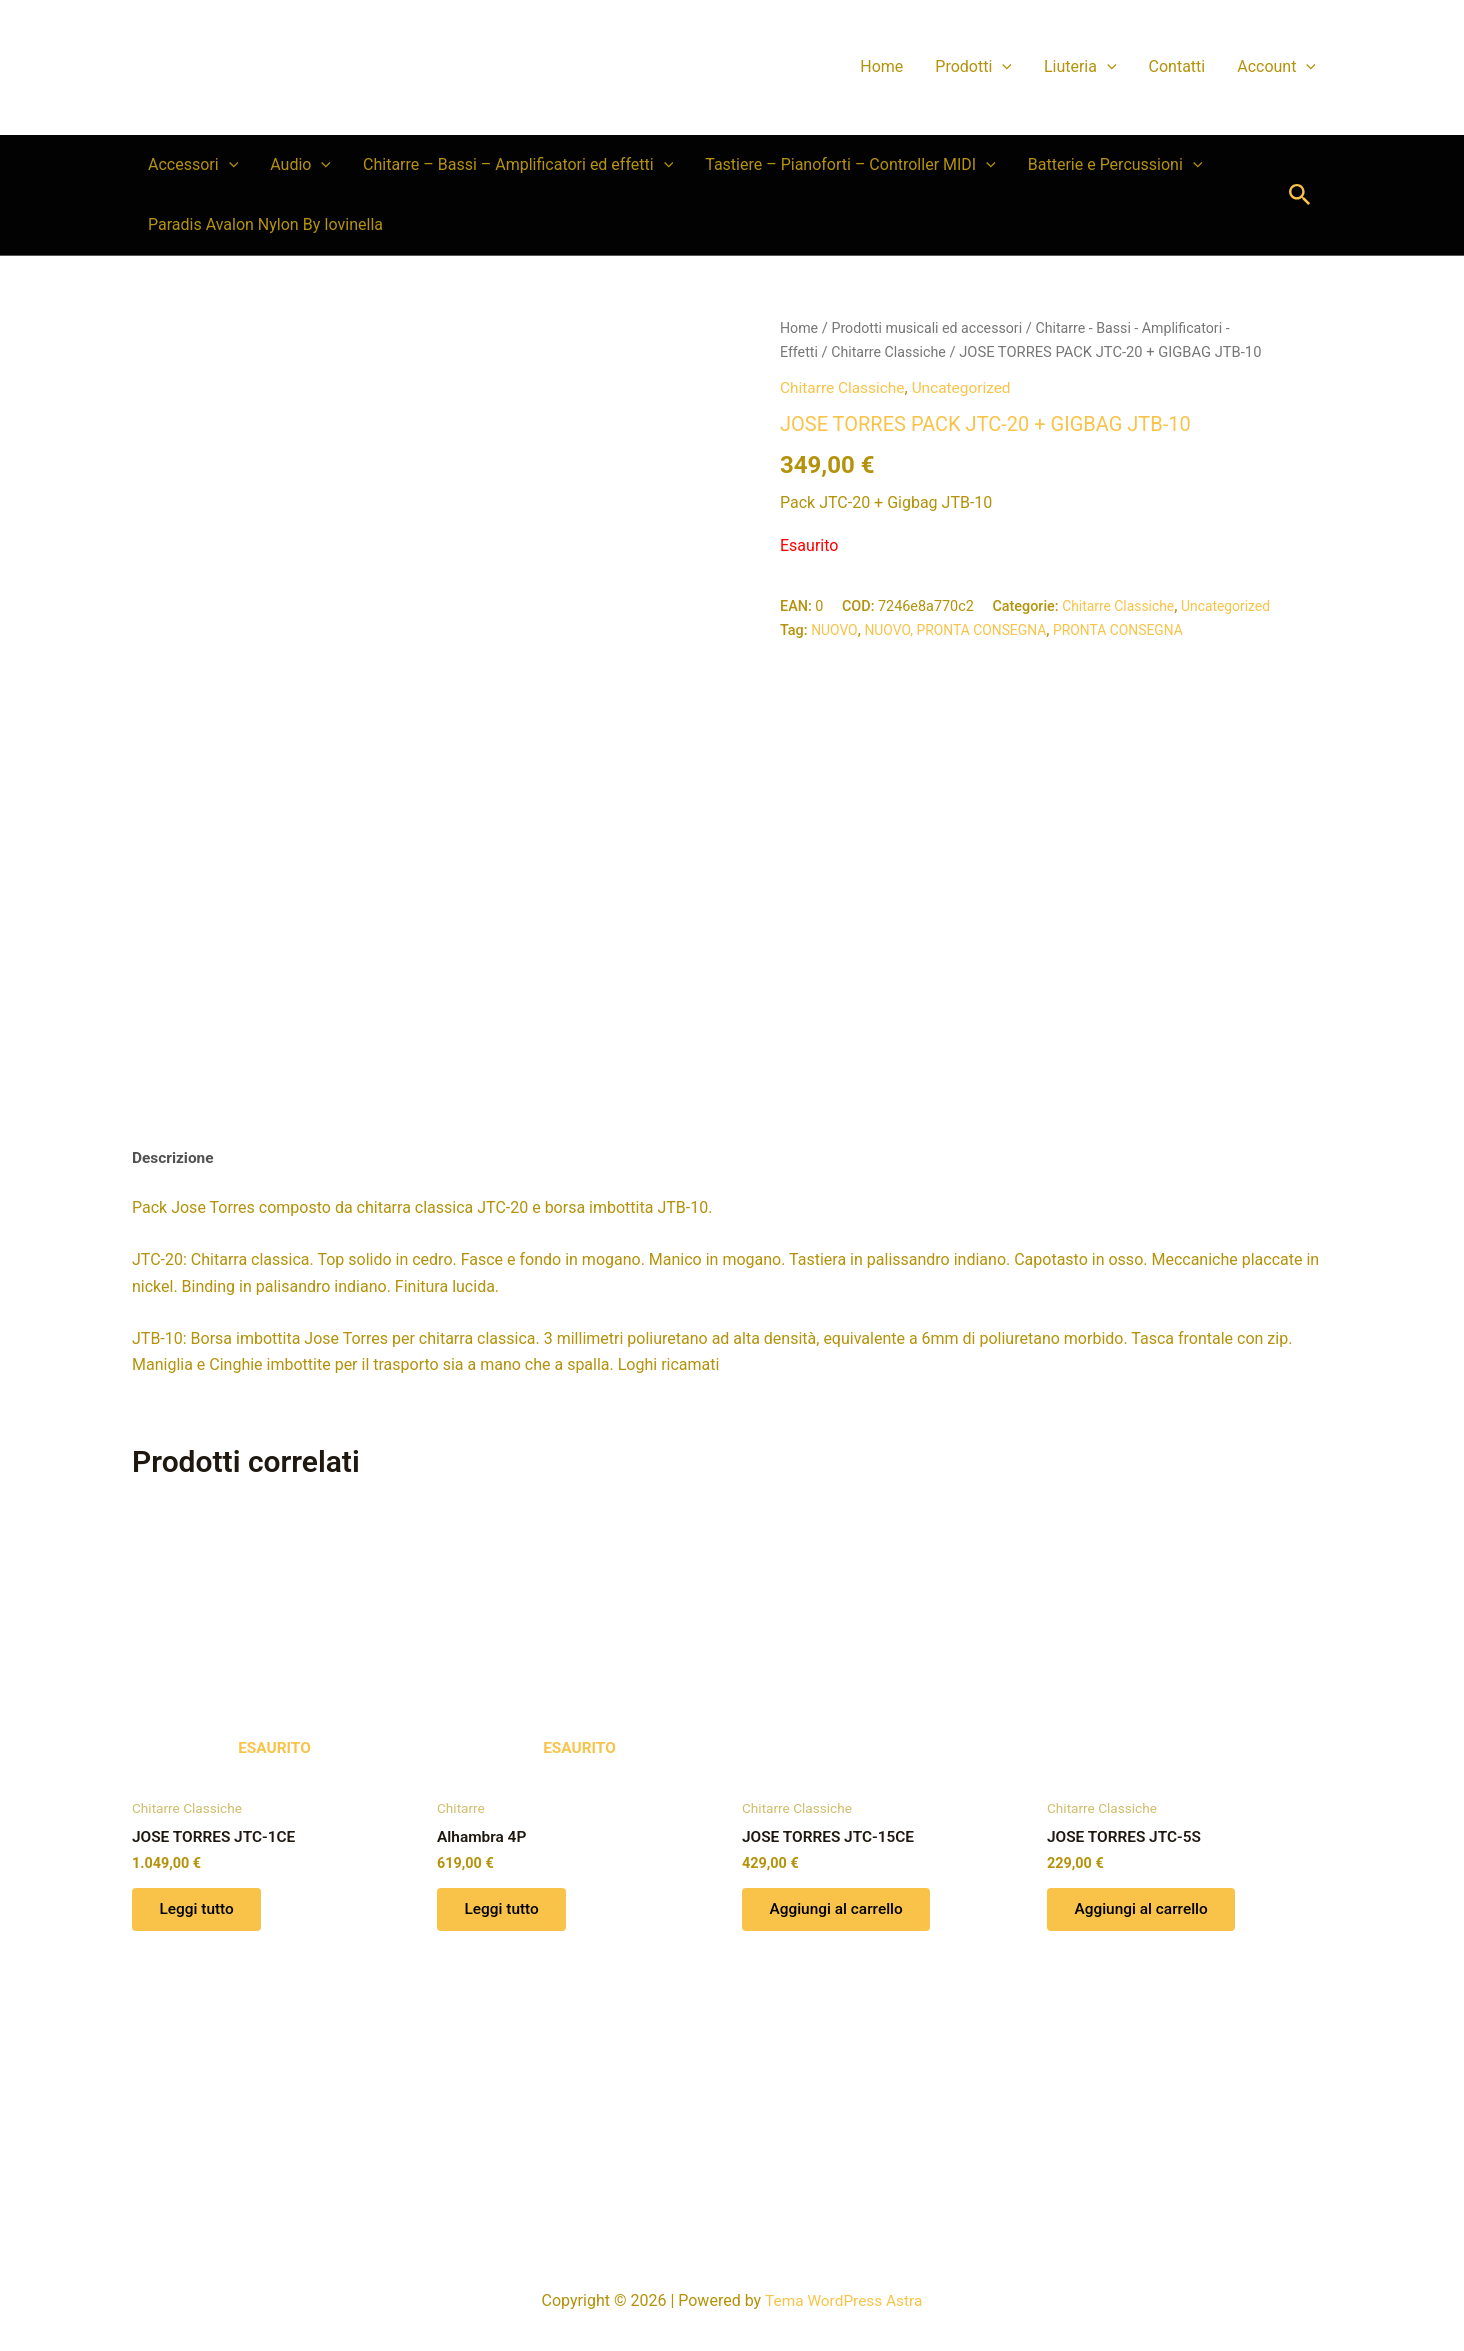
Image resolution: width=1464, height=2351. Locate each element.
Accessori (193, 165)
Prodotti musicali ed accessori (932, 328)
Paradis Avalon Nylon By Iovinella (265, 224)
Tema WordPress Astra (843, 2300)
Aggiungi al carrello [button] (841, 2102)
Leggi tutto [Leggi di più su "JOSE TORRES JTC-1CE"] (200, 2102)
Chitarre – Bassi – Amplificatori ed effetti (518, 165)
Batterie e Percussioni (1115, 165)
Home (881, 66)
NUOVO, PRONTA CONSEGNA (960, 629)
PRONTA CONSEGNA (1129, 629)
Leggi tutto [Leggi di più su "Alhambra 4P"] (505, 2102)
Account (1276, 67)
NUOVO (835, 629)
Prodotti (973, 67)
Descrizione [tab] (174, 1346)
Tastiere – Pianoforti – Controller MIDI (850, 165)
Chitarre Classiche (892, 352)
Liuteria (1080, 67)
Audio (300, 165)
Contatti (1177, 66)
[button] (1002, 67)
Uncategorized (967, 386)
